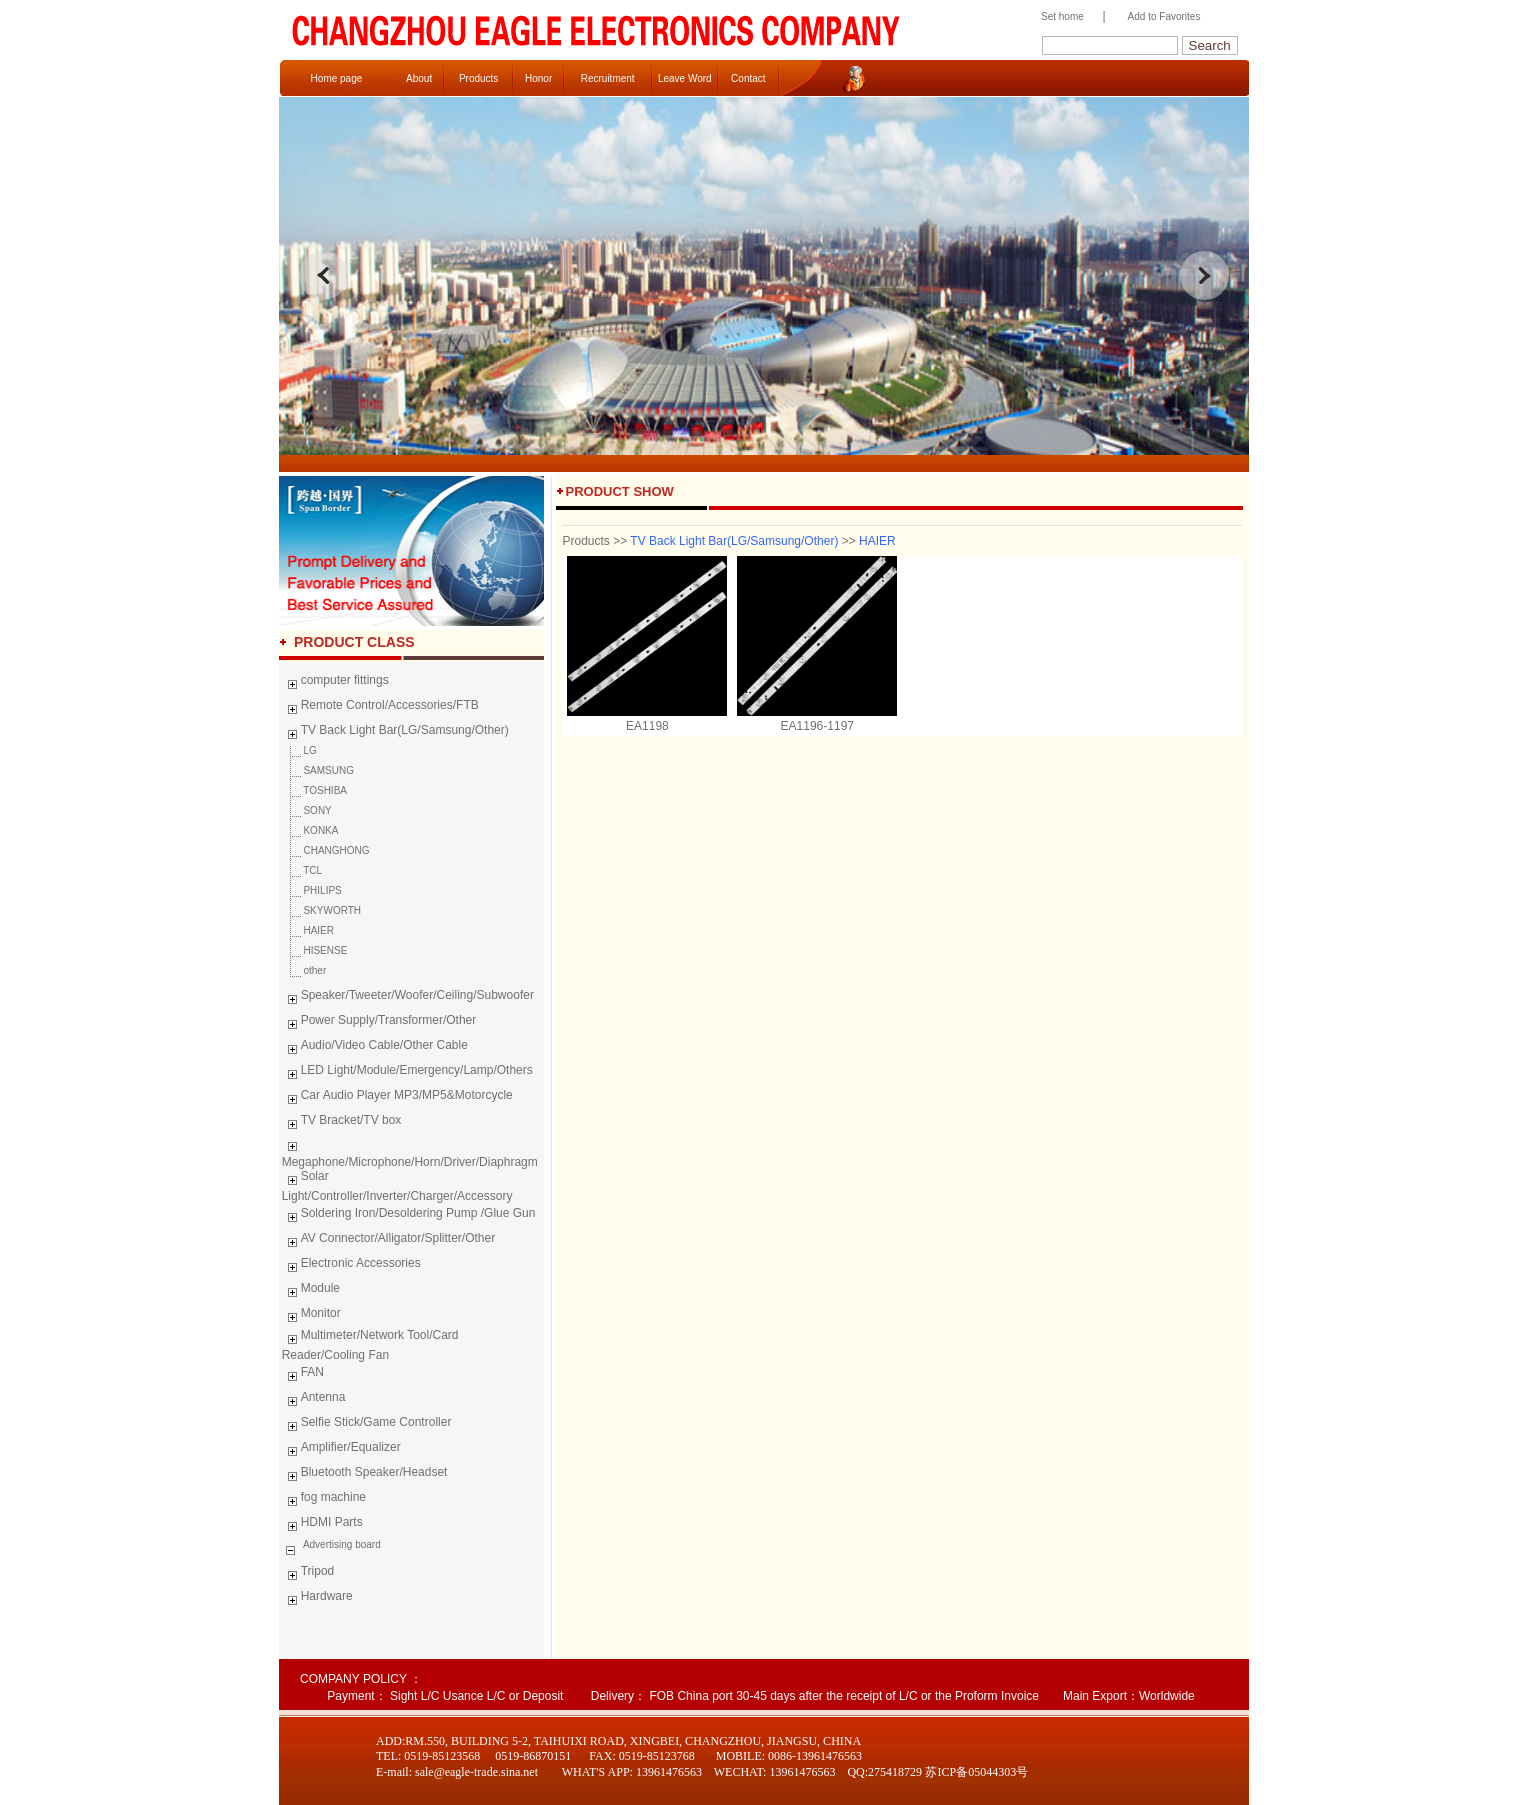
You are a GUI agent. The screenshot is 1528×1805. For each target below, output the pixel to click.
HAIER (308, 930)
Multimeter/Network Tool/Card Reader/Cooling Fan (370, 1345)
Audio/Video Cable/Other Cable (375, 1048)
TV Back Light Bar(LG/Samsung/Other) (395, 733)
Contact (748, 78)
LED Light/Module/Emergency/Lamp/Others (407, 1073)
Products (478, 78)
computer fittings (335, 683)
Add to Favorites (1164, 16)
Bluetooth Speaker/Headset (365, 1475)
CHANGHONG (326, 850)
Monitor (311, 1316)
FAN (303, 1375)
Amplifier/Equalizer (341, 1450)
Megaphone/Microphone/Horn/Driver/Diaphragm (410, 1152)
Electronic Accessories (351, 1266)
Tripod (308, 1574)
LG (299, 750)
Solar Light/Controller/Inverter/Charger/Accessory (397, 1186)
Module (311, 1291)
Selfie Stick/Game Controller (367, 1425)
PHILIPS (312, 890)
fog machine (324, 1500)
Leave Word (685, 78)
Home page (337, 78)
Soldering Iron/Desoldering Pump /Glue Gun (409, 1216)
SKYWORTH (321, 910)
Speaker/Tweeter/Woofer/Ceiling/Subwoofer (408, 998)
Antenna (314, 1400)
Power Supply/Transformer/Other (379, 1023)
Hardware (317, 1599)
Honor (538, 78)
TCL (302, 870)
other (304, 970)
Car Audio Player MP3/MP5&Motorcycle (397, 1098)
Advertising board (341, 1544)
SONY (307, 810)
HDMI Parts (322, 1525)
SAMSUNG (318, 770)
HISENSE (315, 950)
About (419, 78)
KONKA (310, 830)
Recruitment (608, 78)
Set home (1057, 16)
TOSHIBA (314, 790)
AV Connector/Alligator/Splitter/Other (389, 1241)
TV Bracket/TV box (342, 1123)
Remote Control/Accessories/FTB (380, 708)
